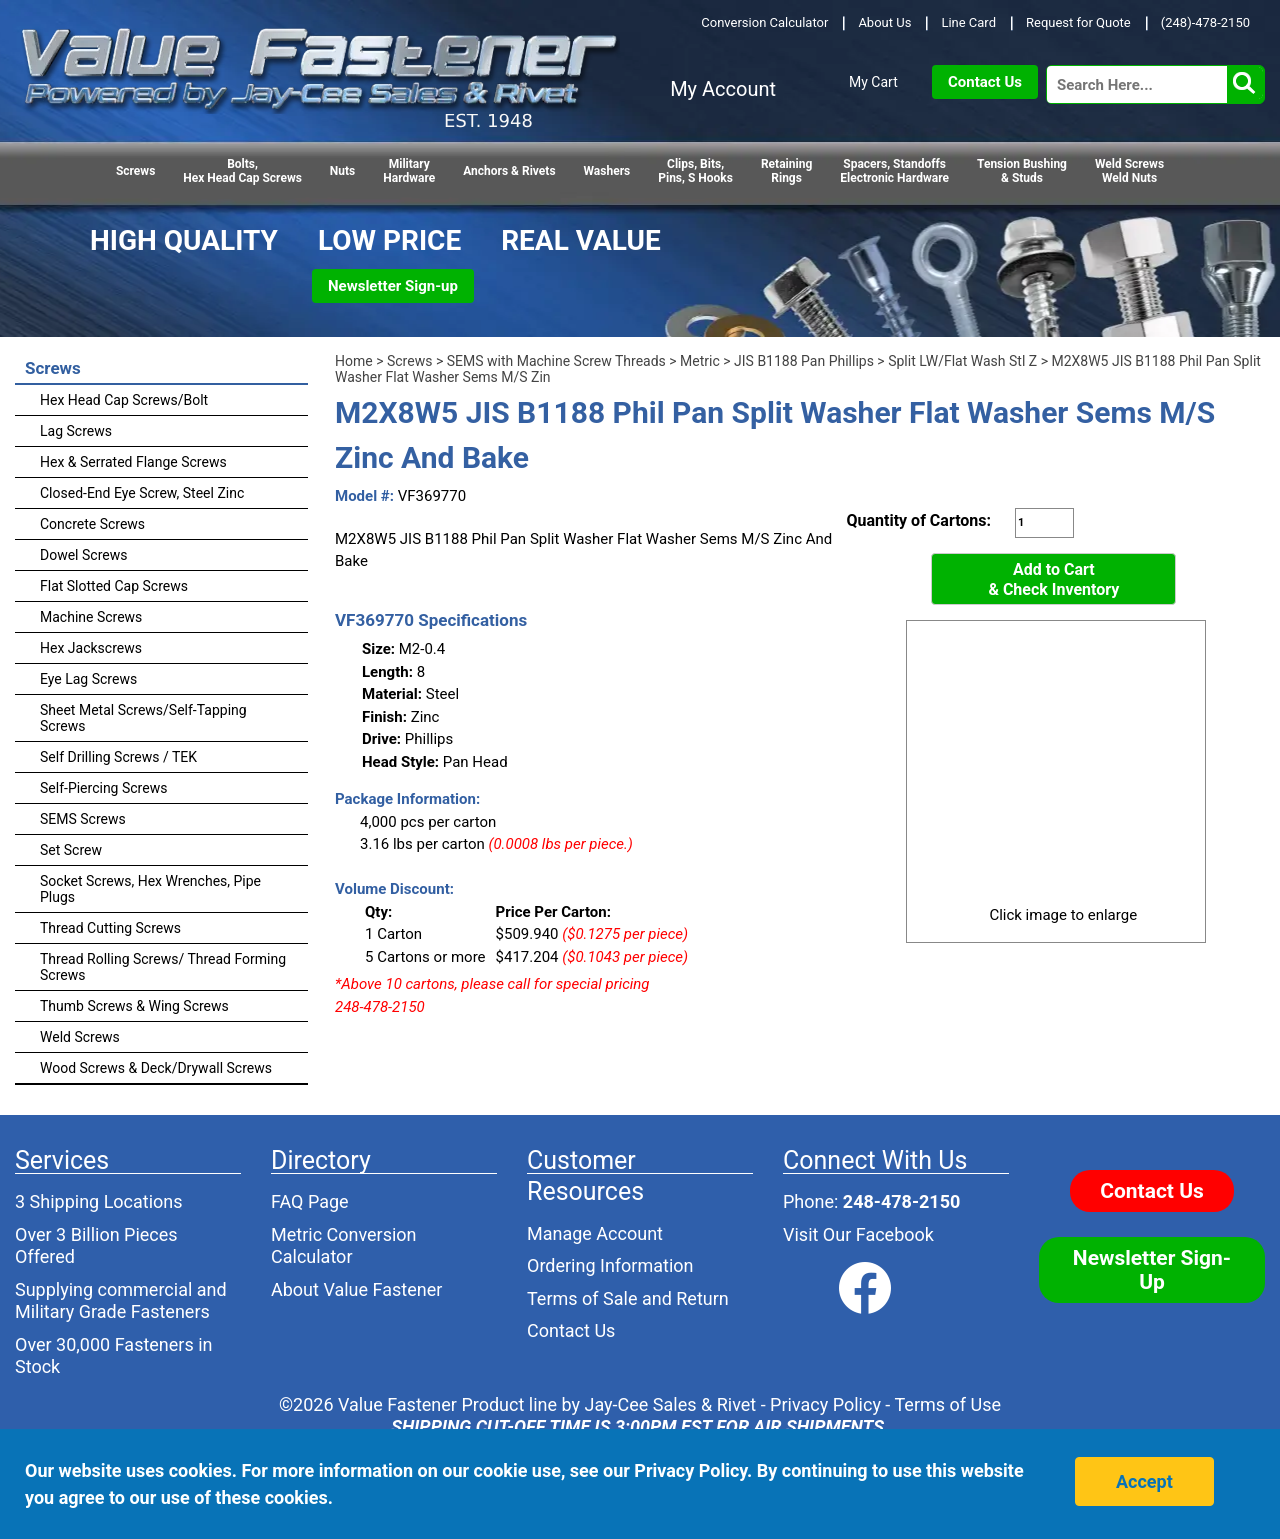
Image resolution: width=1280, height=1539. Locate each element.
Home (354, 361)
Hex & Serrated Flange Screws (133, 462)
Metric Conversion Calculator (344, 1246)
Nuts (342, 171)
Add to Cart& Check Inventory (1053, 579)
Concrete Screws (92, 524)
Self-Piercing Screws (103, 788)
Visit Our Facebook (858, 1234)
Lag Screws (76, 431)
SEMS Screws (83, 819)
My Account (723, 89)
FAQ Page (310, 1201)
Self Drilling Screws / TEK (118, 757)
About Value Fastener (356, 1289)
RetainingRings (786, 171)
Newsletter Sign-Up (1152, 1270)
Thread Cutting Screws (110, 928)
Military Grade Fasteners (112, 1311)
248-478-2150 (901, 1201)
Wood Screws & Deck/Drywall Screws (156, 1068)
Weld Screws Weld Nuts (1129, 171)
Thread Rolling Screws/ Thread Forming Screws (163, 967)
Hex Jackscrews (91, 648)
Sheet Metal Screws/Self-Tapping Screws (143, 718)
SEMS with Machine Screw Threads (556, 361)
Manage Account (595, 1233)
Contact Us (985, 82)
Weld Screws (80, 1037)
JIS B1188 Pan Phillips (804, 361)
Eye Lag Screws (88, 679)
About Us (884, 22)
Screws (135, 171)
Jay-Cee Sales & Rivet (671, 1404)
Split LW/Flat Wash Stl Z (962, 361)
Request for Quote (1078, 22)
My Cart (873, 82)
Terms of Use (947, 1404)
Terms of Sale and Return (628, 1298)
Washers (607, 171)
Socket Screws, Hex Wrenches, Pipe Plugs (150, 889)
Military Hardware (409, 171)
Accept (1144, 1481)
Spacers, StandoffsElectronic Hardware (894, 171)
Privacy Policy (825, 1404)
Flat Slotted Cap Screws (114, 586)
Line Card (968, 22)
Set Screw (71, 850)
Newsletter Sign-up (393, 286)
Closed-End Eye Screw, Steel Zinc (142, 493)
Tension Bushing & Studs (1022, 171)
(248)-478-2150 (1205, 22)
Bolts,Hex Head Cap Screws (242, 171)
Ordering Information (610, 1265)
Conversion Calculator (764, 22)
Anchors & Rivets (509, 171)
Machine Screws (91, 617)
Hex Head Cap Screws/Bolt (124, 400)
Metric (700, 361)
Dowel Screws (83, 555)
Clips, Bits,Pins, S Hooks (695, 171)
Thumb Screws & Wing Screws (134, 1006)
